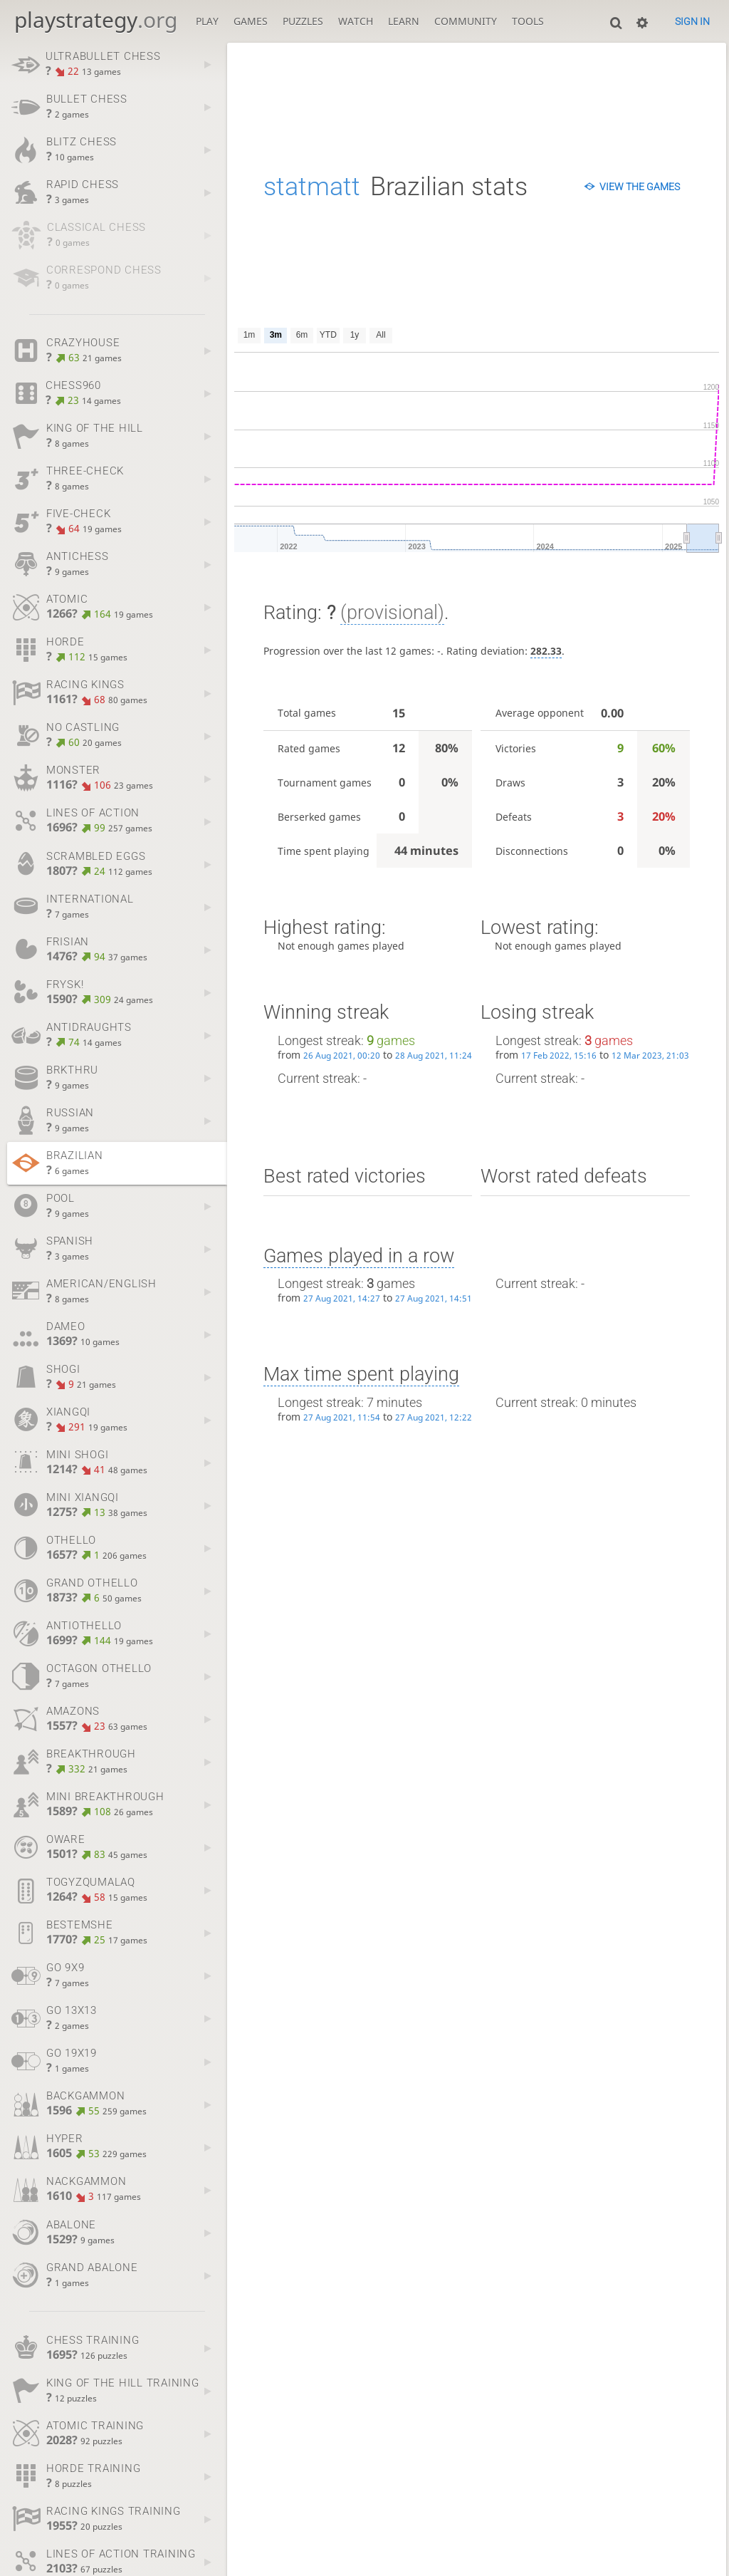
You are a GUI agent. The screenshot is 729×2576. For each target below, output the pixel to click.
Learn (403, 21)
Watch (355, 21)
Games (251, 21)
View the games (639, 186)
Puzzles (303, 21)
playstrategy (95, 19)
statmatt (311, 187)
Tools (528, 21)
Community (465, 21)
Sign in (692, 21)
